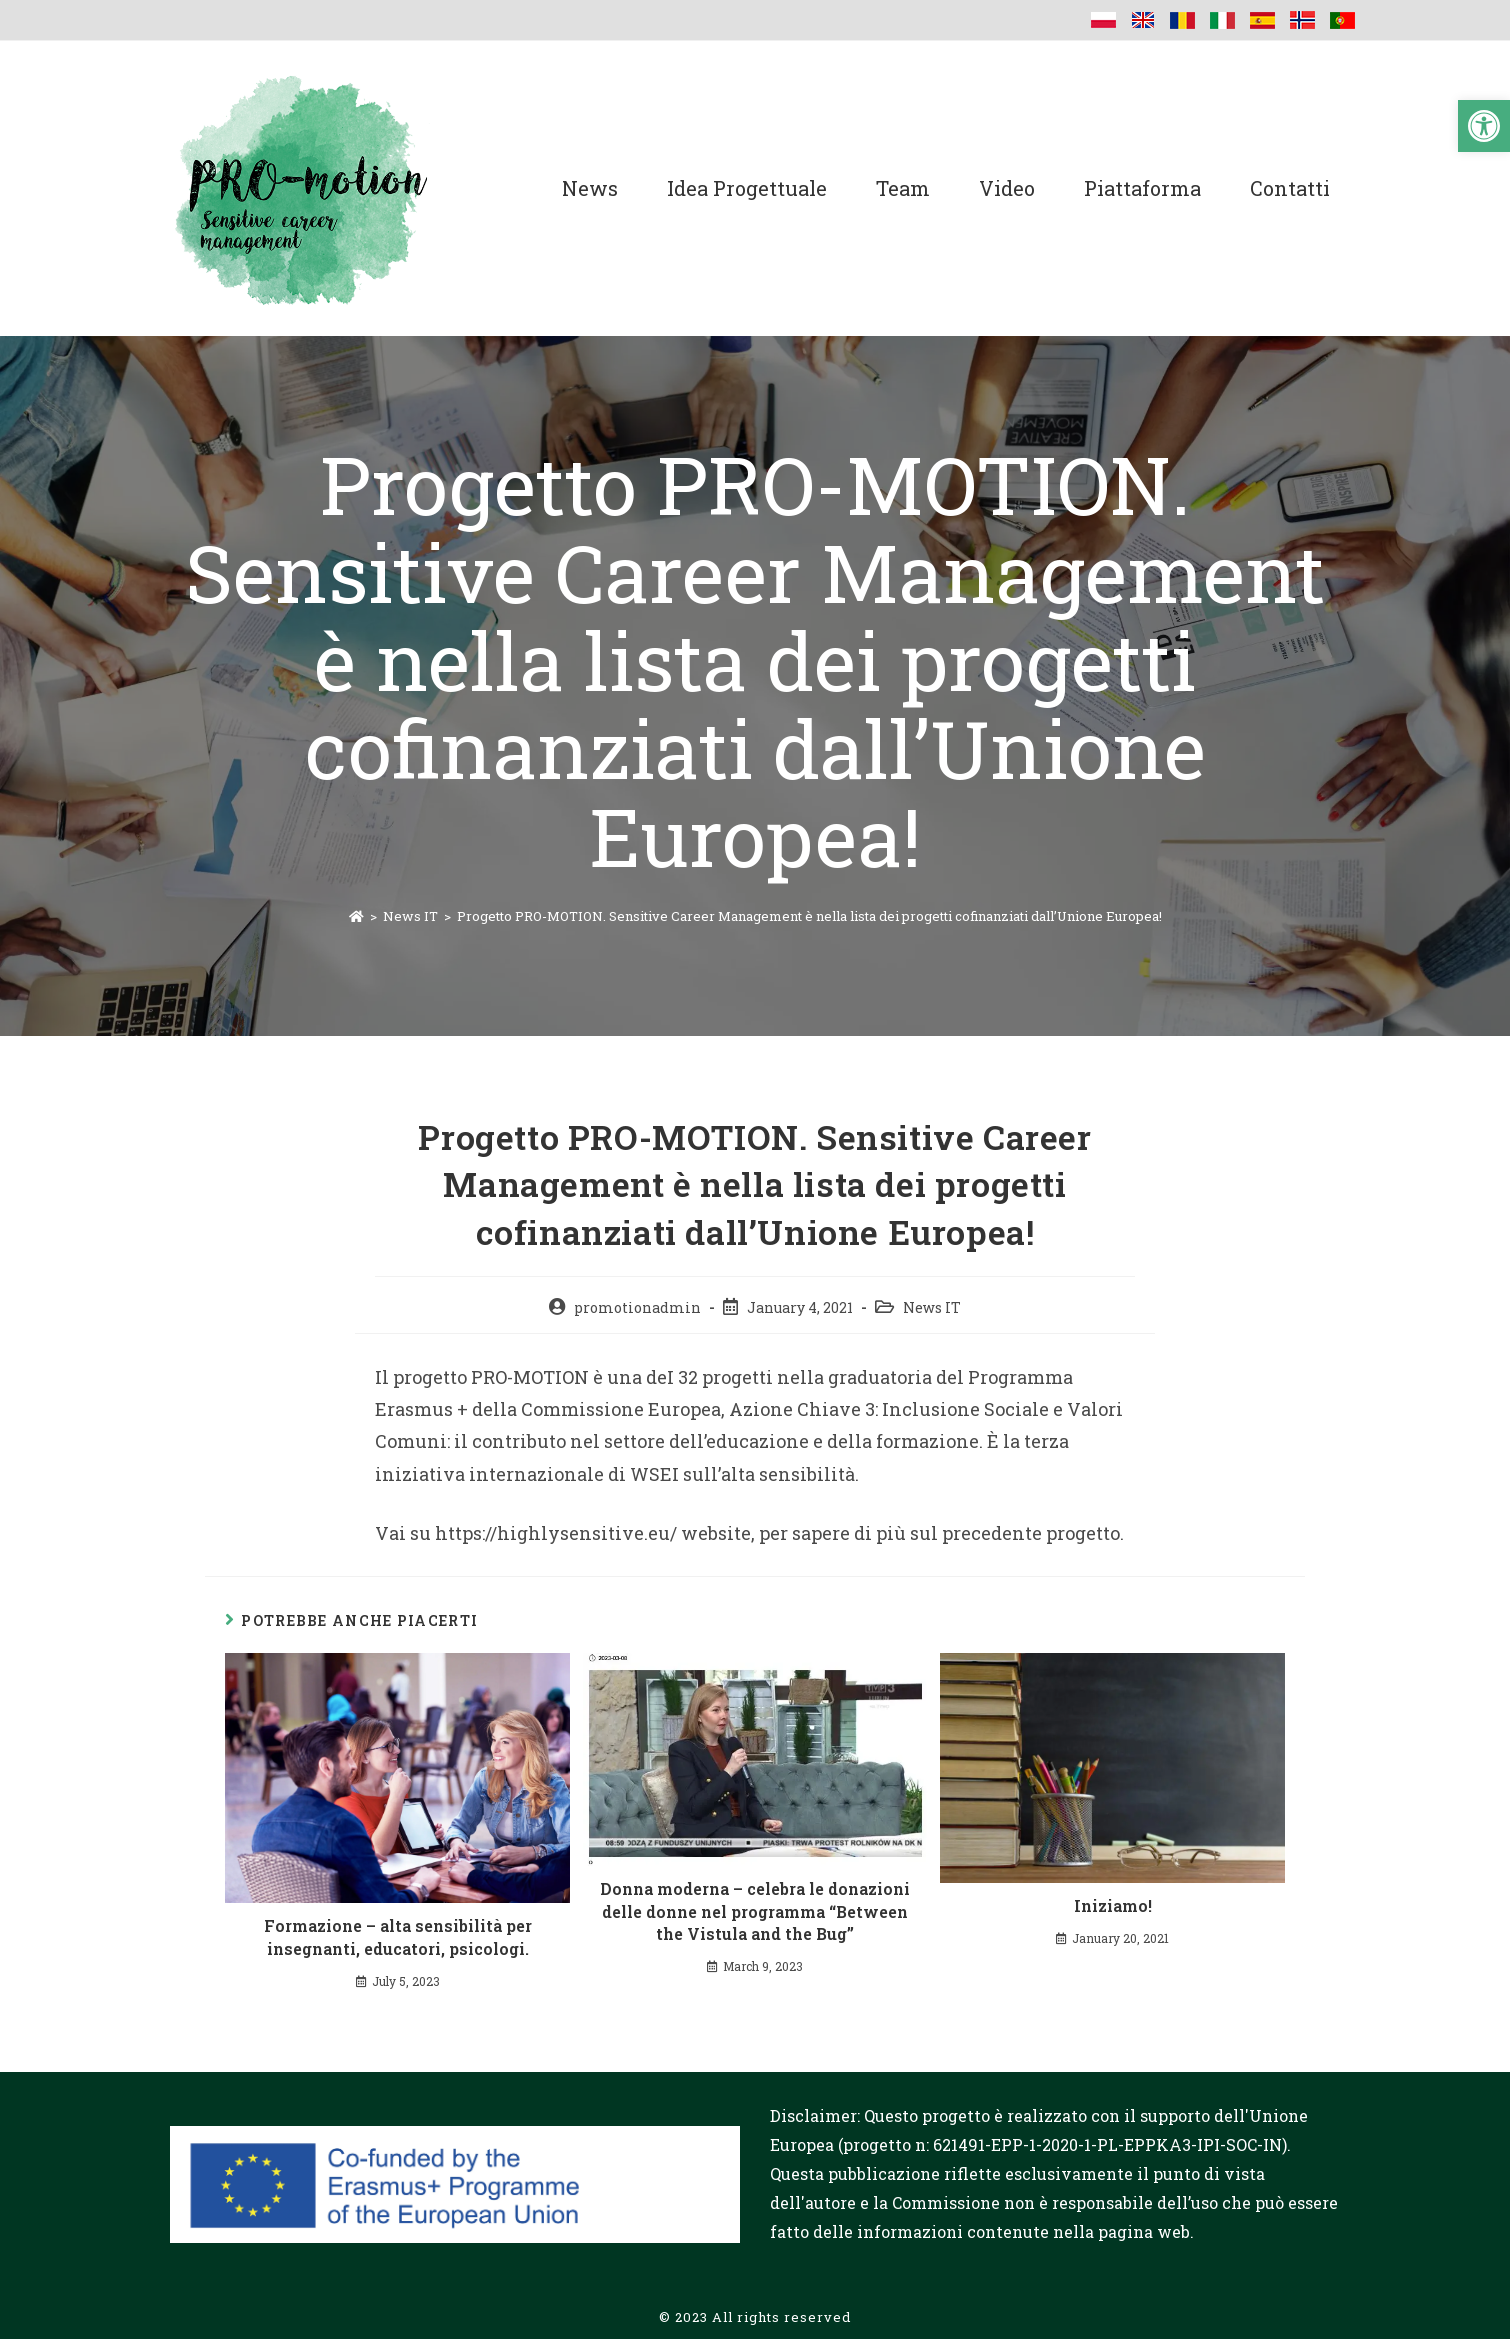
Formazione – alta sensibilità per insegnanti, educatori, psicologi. (398, 1936)
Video (1007, 188)
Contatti (1290, 188)
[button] (1484, 126)
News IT (932, 1307)
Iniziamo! (1113, 1905)
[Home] (356, 916)
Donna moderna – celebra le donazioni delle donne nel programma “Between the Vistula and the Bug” (755, 1911)
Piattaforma (1142, 188)
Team (903, 188)
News (590, 188)
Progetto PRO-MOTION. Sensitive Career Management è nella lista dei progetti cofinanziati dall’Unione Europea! (809, 916)
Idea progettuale (747, 188)
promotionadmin (637, 1307)
